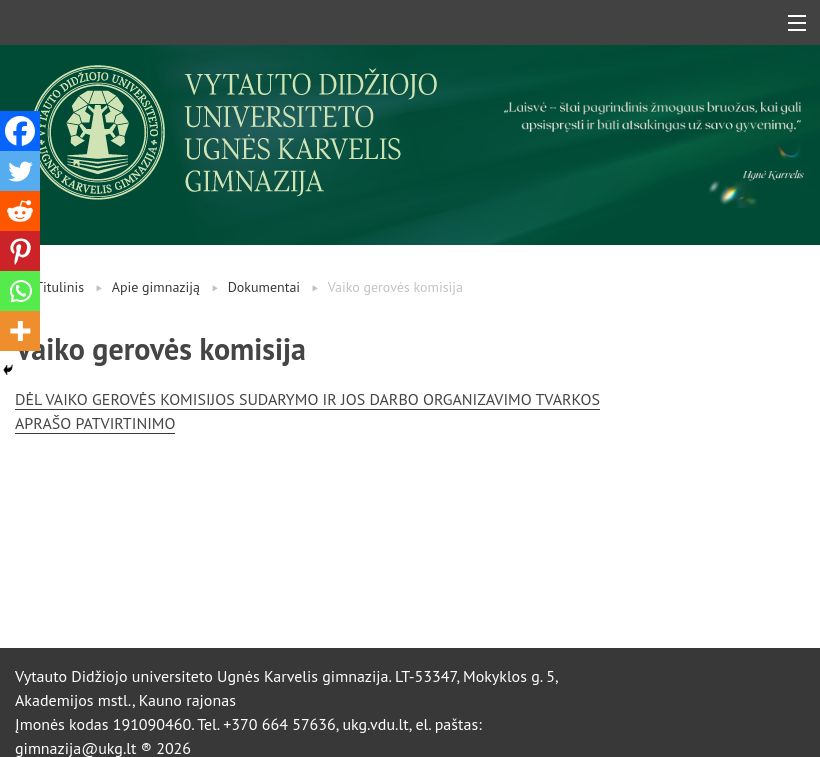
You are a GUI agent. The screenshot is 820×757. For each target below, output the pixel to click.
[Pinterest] (20, 251)
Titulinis (59, 287)
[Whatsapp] (20, 291)
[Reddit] (20, 211)
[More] (20, 331)
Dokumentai (264, 287)
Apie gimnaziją (156, 287)
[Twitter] (20, 171)
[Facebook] (20, 131)
